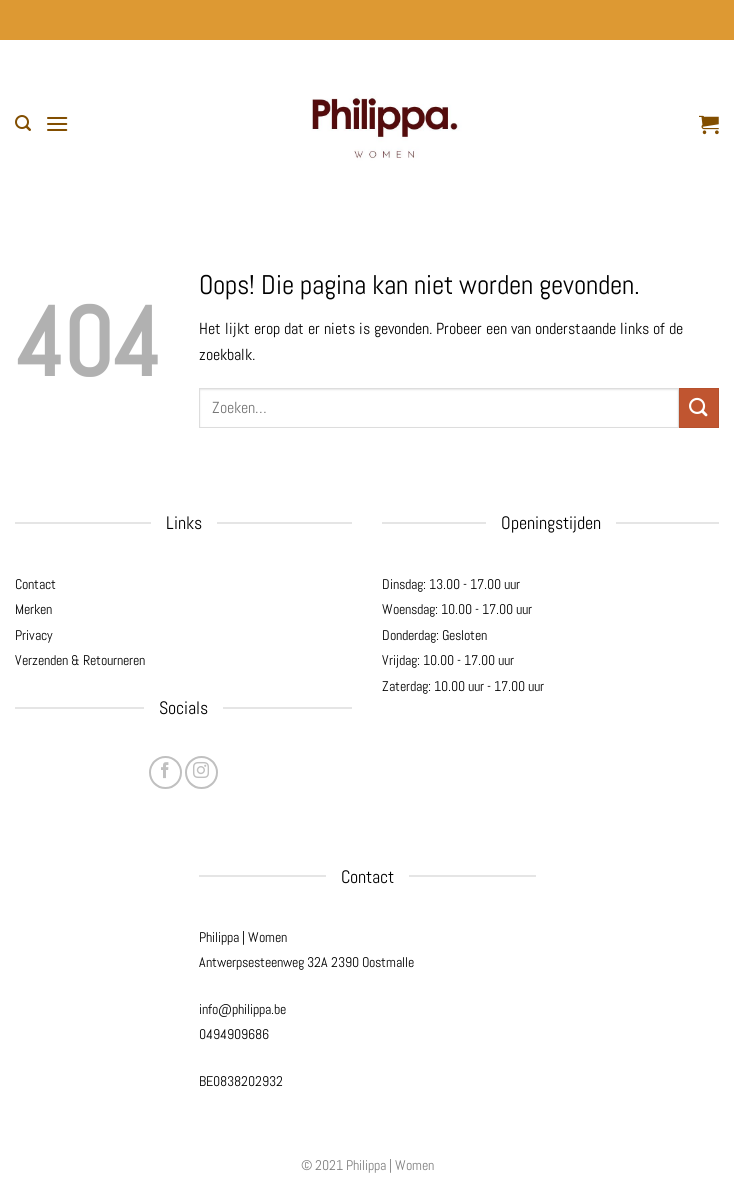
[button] (23, 123)
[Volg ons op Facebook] (165, 772)
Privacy (34, 635)
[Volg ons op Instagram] (201, 772)
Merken (33, 609)
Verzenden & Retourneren (80, 660)
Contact (35, 584)
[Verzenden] (699, 407)
